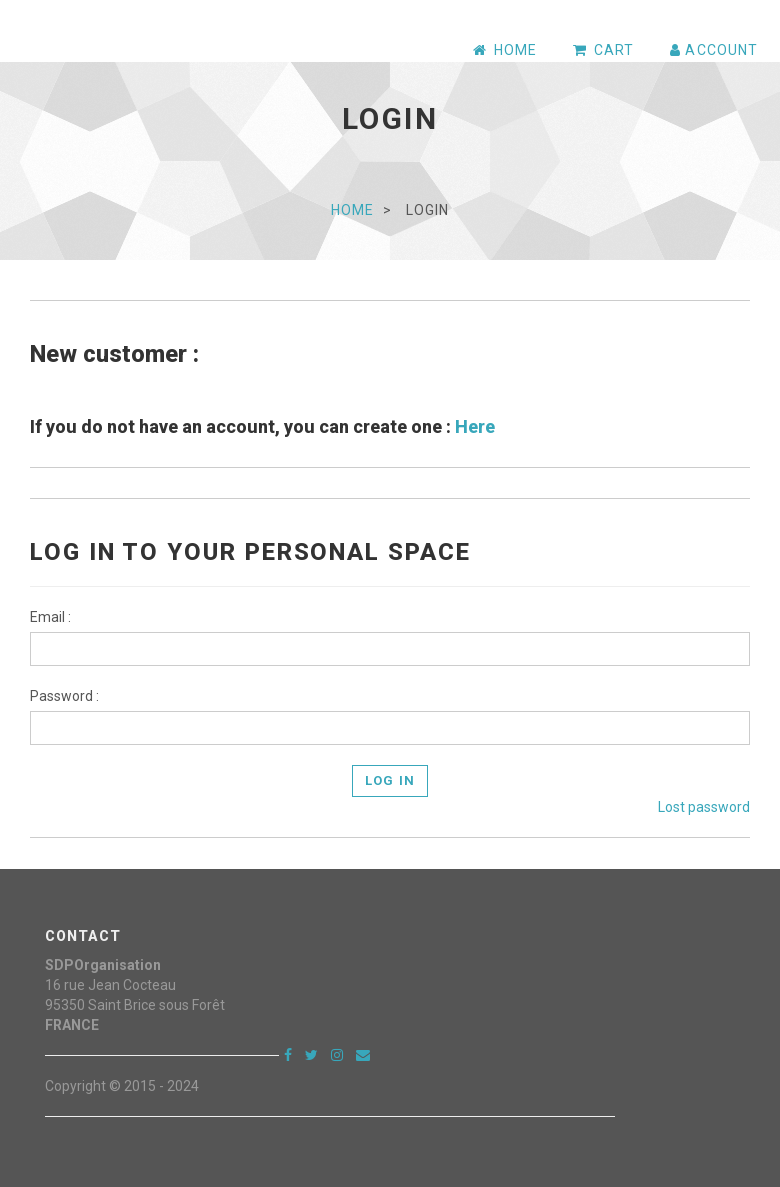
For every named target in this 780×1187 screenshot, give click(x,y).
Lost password (704, 807)
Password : (64, 696)
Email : (50, 617)
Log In (389, 780)
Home (352, 210)
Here (475, 426)
